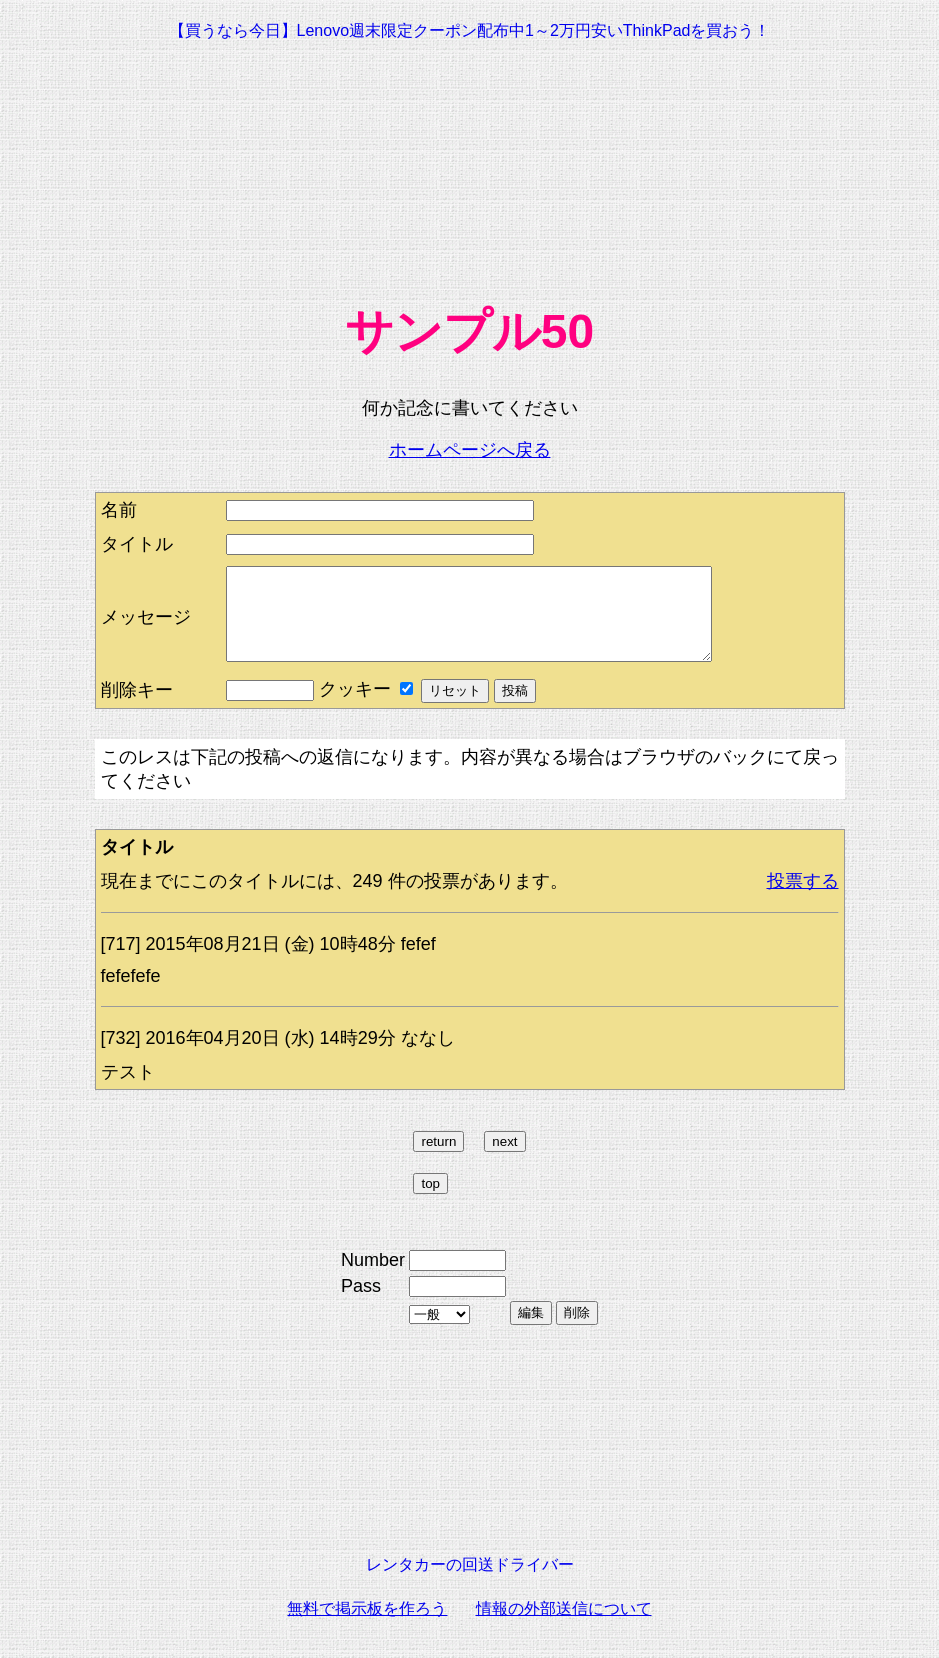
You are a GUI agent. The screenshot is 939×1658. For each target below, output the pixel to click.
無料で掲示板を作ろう (367, 1626)
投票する (803, 899)
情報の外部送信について (564, 1626)
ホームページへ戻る (470, 450)
